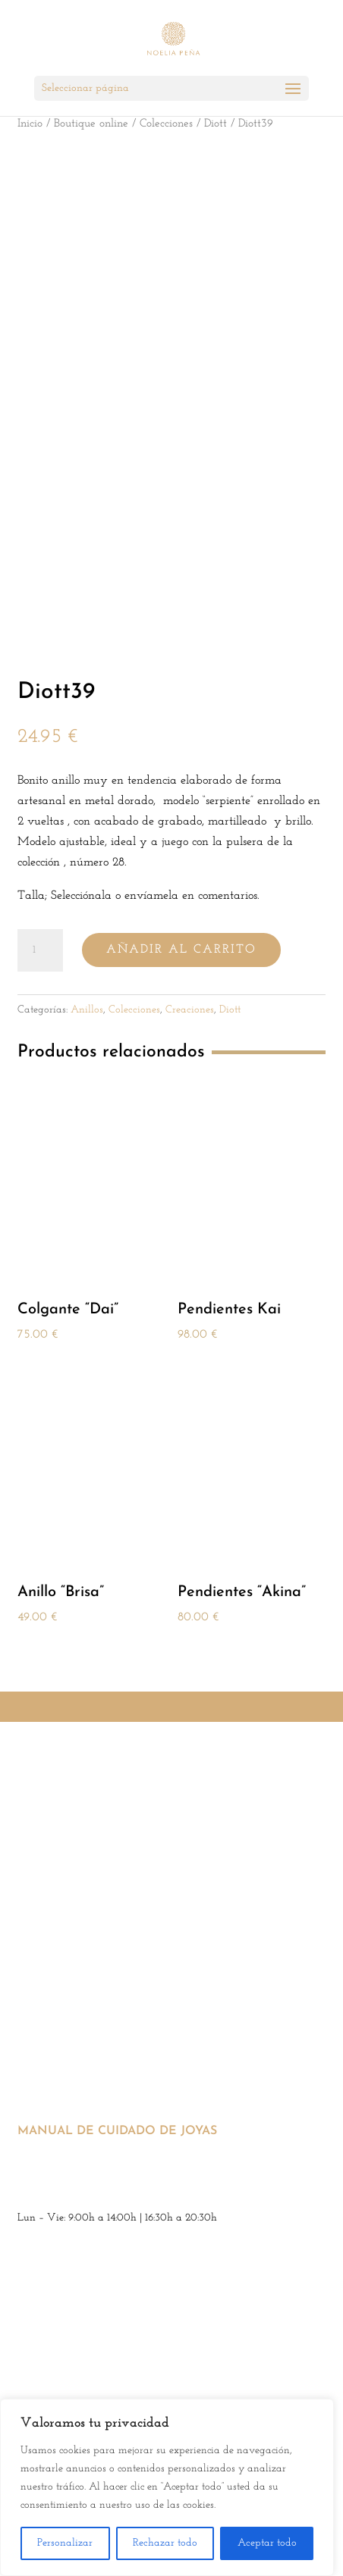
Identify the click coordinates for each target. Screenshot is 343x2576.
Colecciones (166, 124)
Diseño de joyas (57, 2045)
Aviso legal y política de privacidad (113, 1784)
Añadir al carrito (181, 950)
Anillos (87, 1010)
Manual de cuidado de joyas (117, 2131)
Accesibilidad (63, 1914)
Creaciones (189, 1010)
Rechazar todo (165, 2543)
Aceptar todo (267, 2543)
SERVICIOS (47, 1958)
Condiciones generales (74, 1828)
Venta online (52, 2001)
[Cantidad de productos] (40, 950)
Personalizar (65, 2543)
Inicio (29, 124)
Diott (215, 124)
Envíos (34, 1871)
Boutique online (91, 124)
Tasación (40, 2088)
